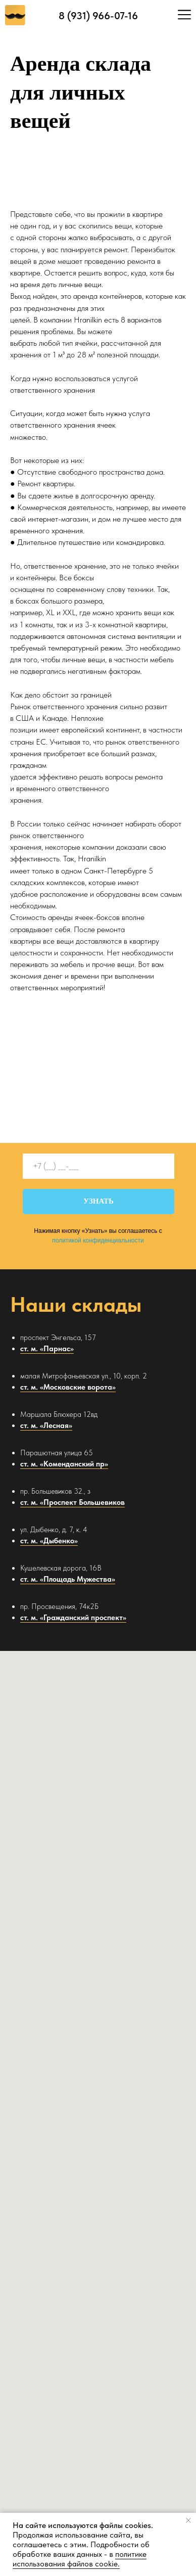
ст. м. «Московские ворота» (68, 1387)
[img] (184, 14)
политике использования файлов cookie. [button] (79, 2558)
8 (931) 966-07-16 (98, 16)
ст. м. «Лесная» (46, 1425)
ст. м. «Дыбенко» (49, 1540)
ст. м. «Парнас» (47, 1348)
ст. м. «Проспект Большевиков (72, 1502)
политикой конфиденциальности (97, 1240)
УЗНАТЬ (98, 1201)
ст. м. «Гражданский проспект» (73, 1617)
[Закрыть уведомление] (188, 2520)
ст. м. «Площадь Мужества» (67, 1579)
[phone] (98, 1166)
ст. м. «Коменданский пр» (64, 1463)
